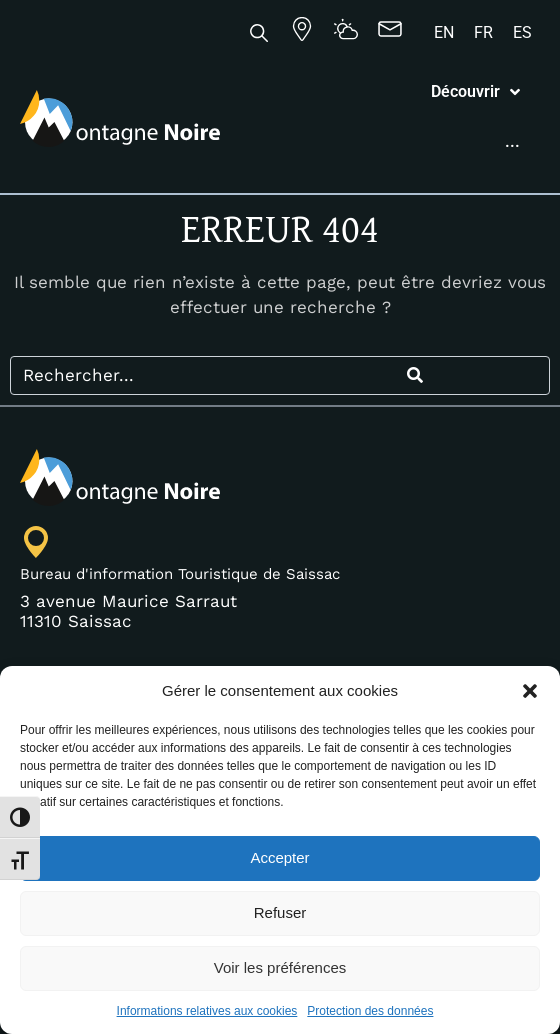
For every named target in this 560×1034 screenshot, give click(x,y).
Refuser (280, 912)
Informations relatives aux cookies (207, 1011)
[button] (530, 691)
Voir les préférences (280, 967)
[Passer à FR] (483, 33)
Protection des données (370, 1011)
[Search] (414, 499)
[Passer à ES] (522, 33)
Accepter (279, 857)
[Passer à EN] (444, 33)
